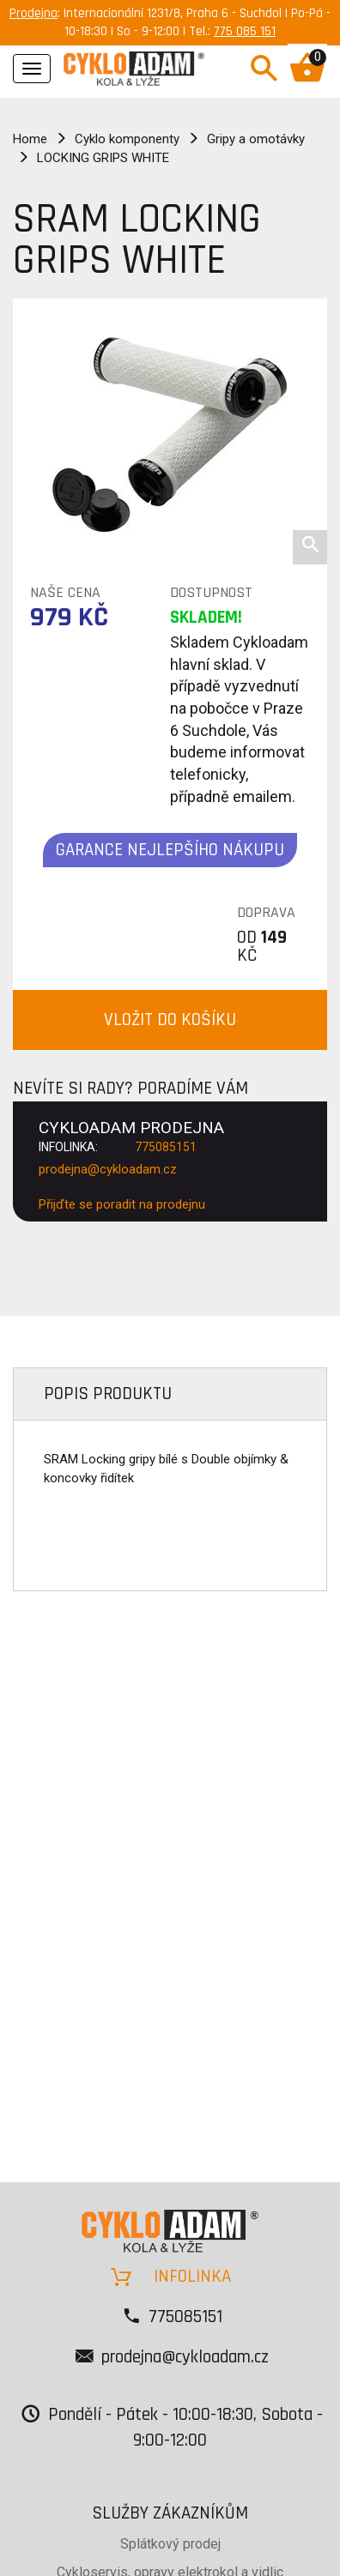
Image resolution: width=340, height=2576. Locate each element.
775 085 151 (245, 31)
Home (30, 139)
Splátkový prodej (170, 2544)
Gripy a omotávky (256, 139)
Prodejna (33, 13)
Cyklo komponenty (127, 139)
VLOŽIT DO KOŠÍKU (170, 1019)
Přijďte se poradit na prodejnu (122, 1204)
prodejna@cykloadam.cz (108, 1169)
